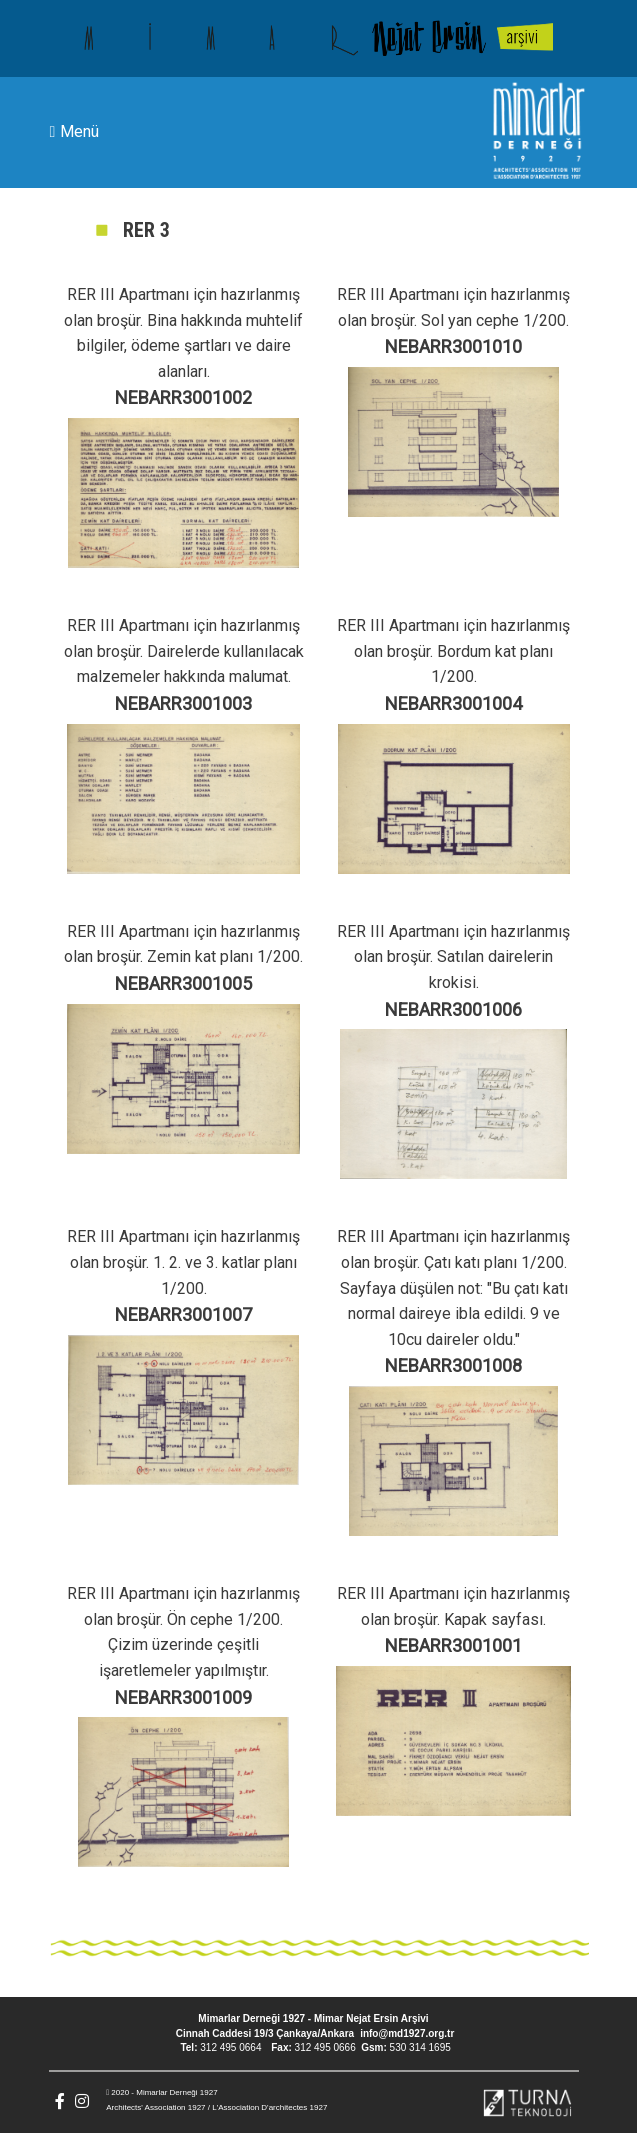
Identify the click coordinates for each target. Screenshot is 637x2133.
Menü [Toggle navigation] (75, 132)
